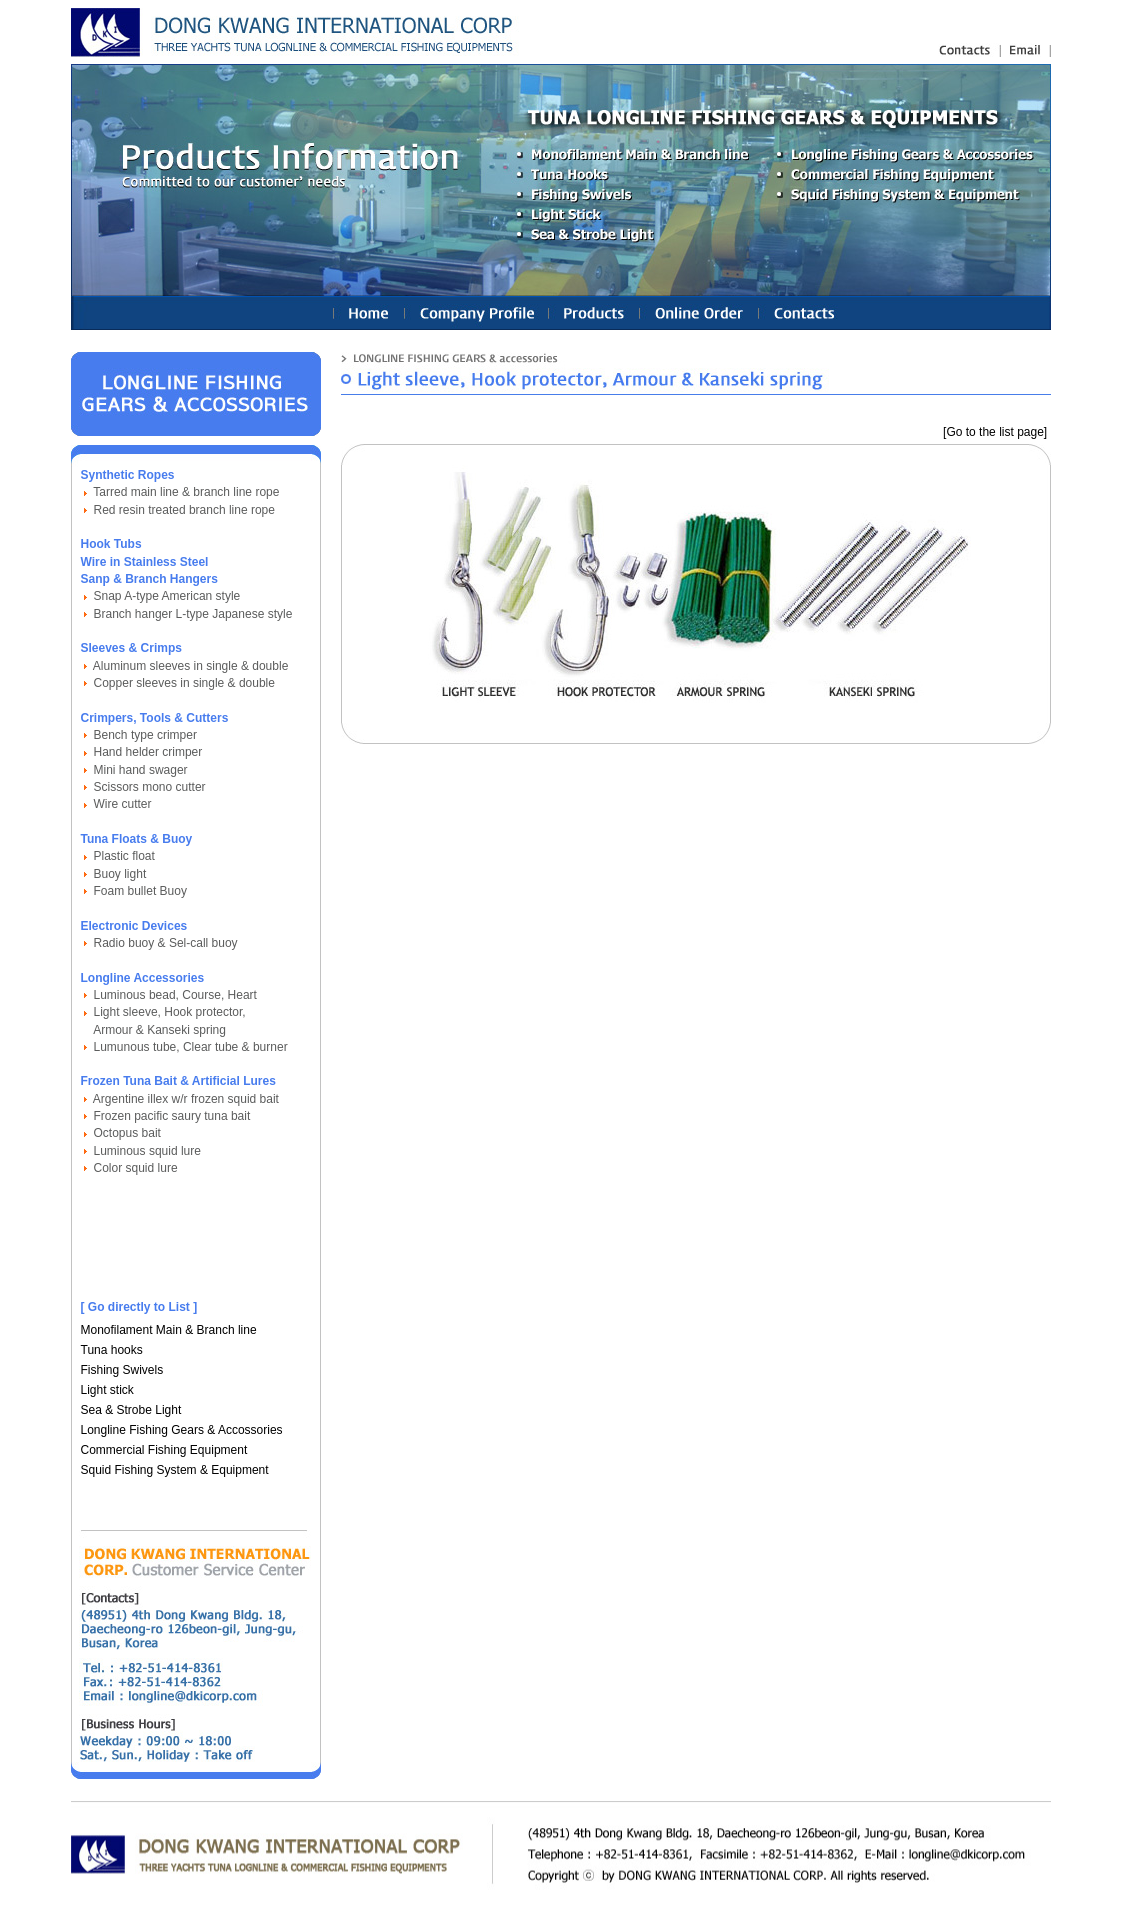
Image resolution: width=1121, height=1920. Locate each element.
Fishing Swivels (122, 1370)
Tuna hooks (112, 1350)
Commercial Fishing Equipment (164, 1450)
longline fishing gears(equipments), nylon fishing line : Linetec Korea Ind (295, 32)
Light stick (107, 1390)
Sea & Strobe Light (131, 1410)
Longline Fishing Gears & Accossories (182, 1430)
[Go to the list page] (995, 432)
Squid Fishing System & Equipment (175, 1470)
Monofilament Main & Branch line (169, 1330)
